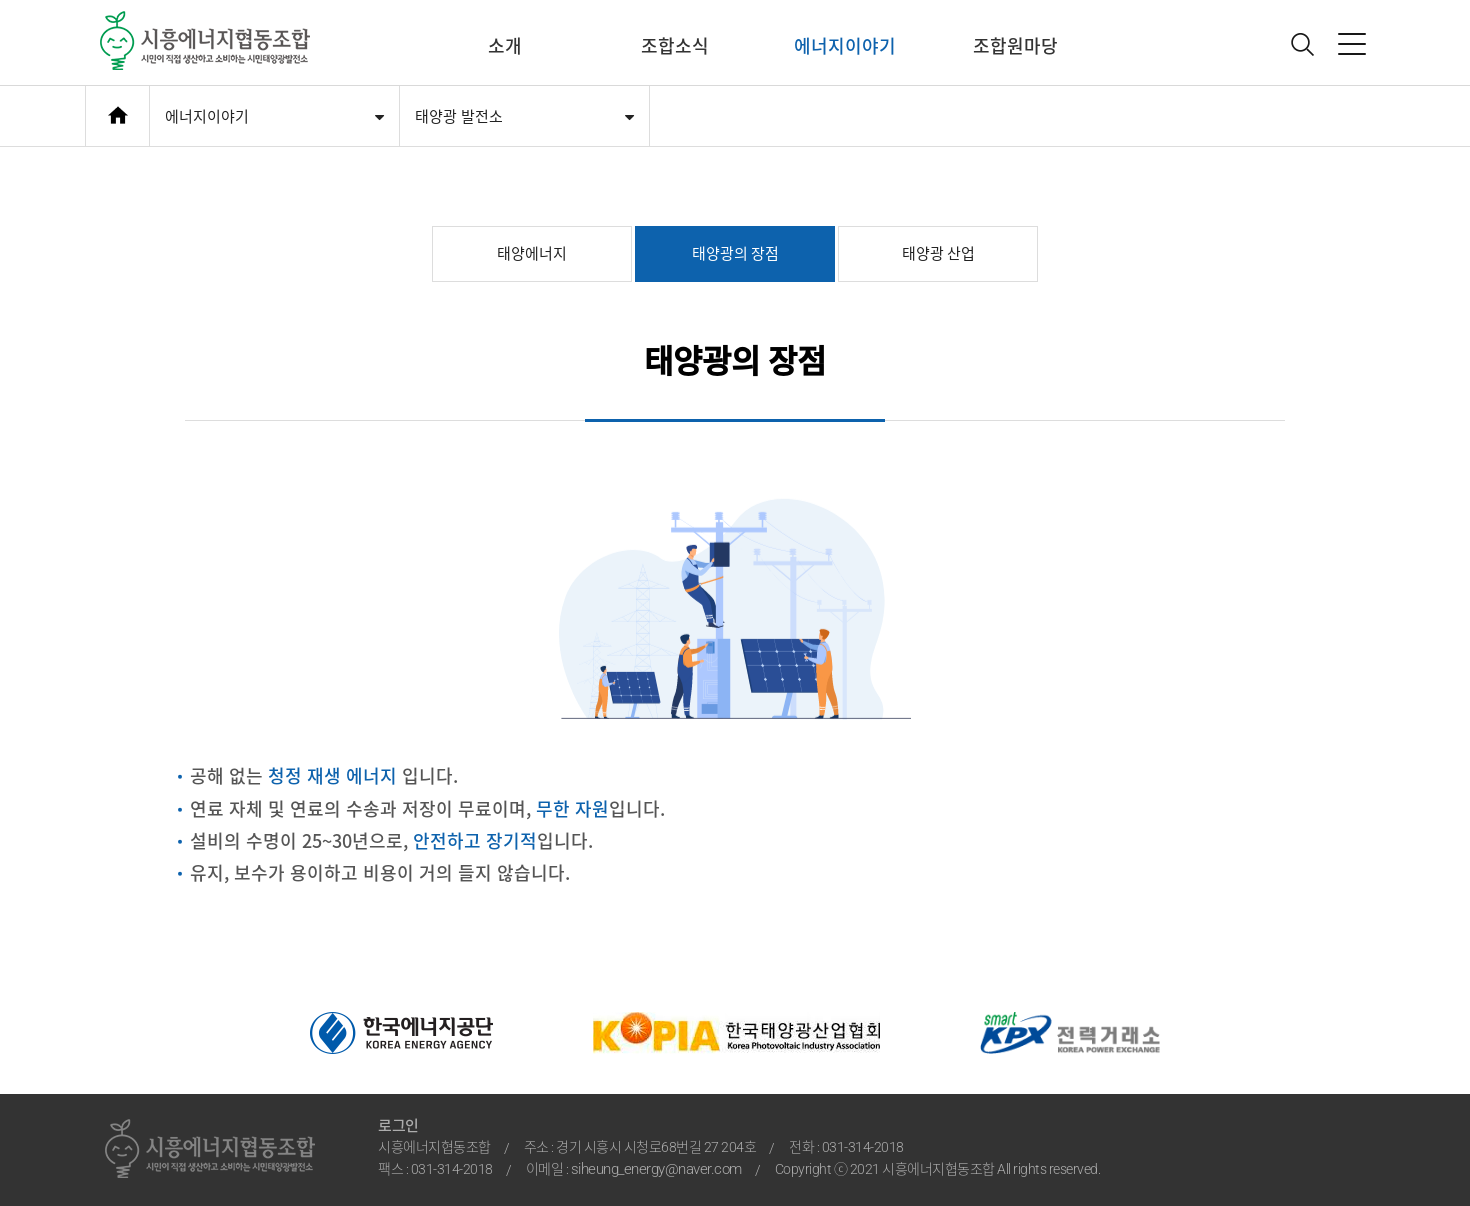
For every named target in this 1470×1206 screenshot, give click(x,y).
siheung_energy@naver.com (656, 1169)
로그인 (398, 1126)
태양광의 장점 (735, 253)
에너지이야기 (845, 45)
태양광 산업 (938, 253)
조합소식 (675, 45)
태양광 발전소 (459, 117)
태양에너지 (532, 253)
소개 (505, 45)
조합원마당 (1015, 45)
